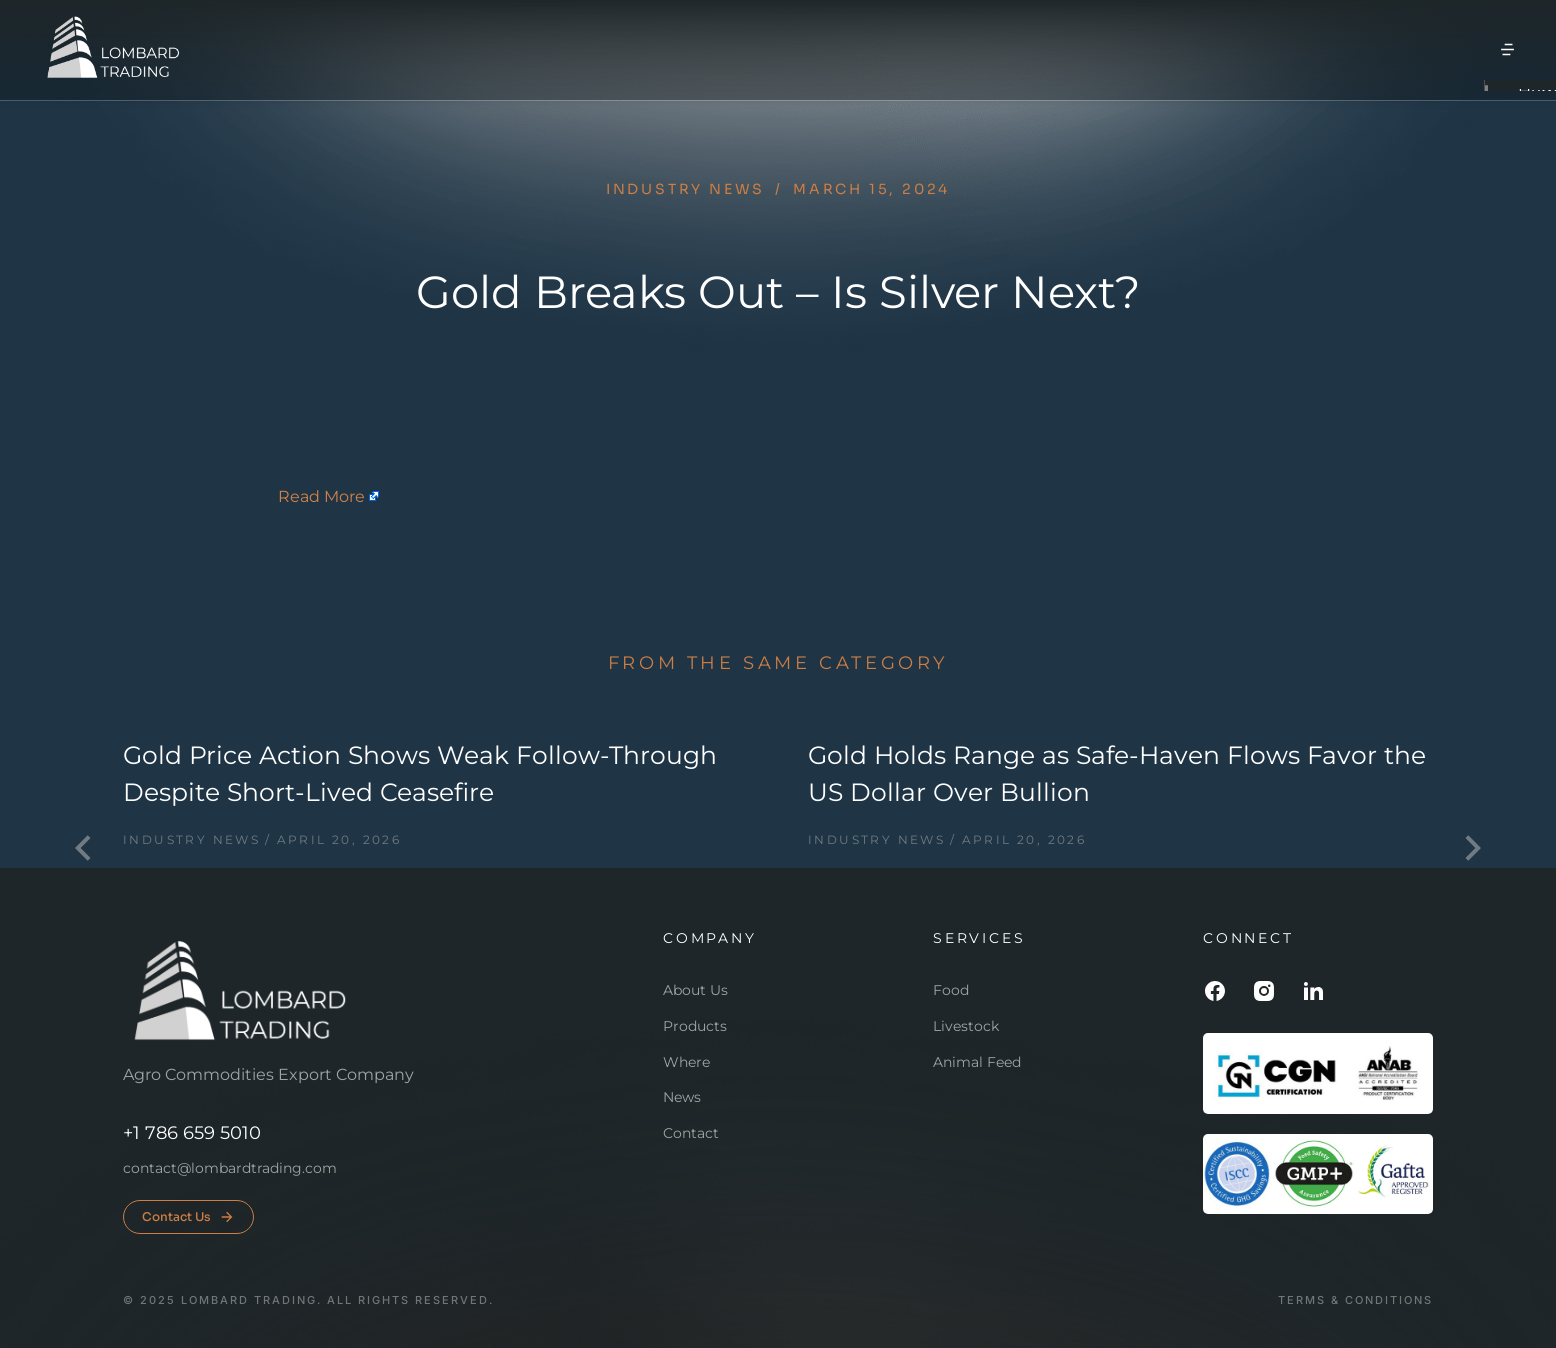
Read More (321, 496)
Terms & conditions (1355, 1300)
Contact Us (188, 1217)
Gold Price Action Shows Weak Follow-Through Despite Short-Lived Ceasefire (420, 774)
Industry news (685, 189)
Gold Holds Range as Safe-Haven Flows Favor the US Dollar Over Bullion (1117, 774)
